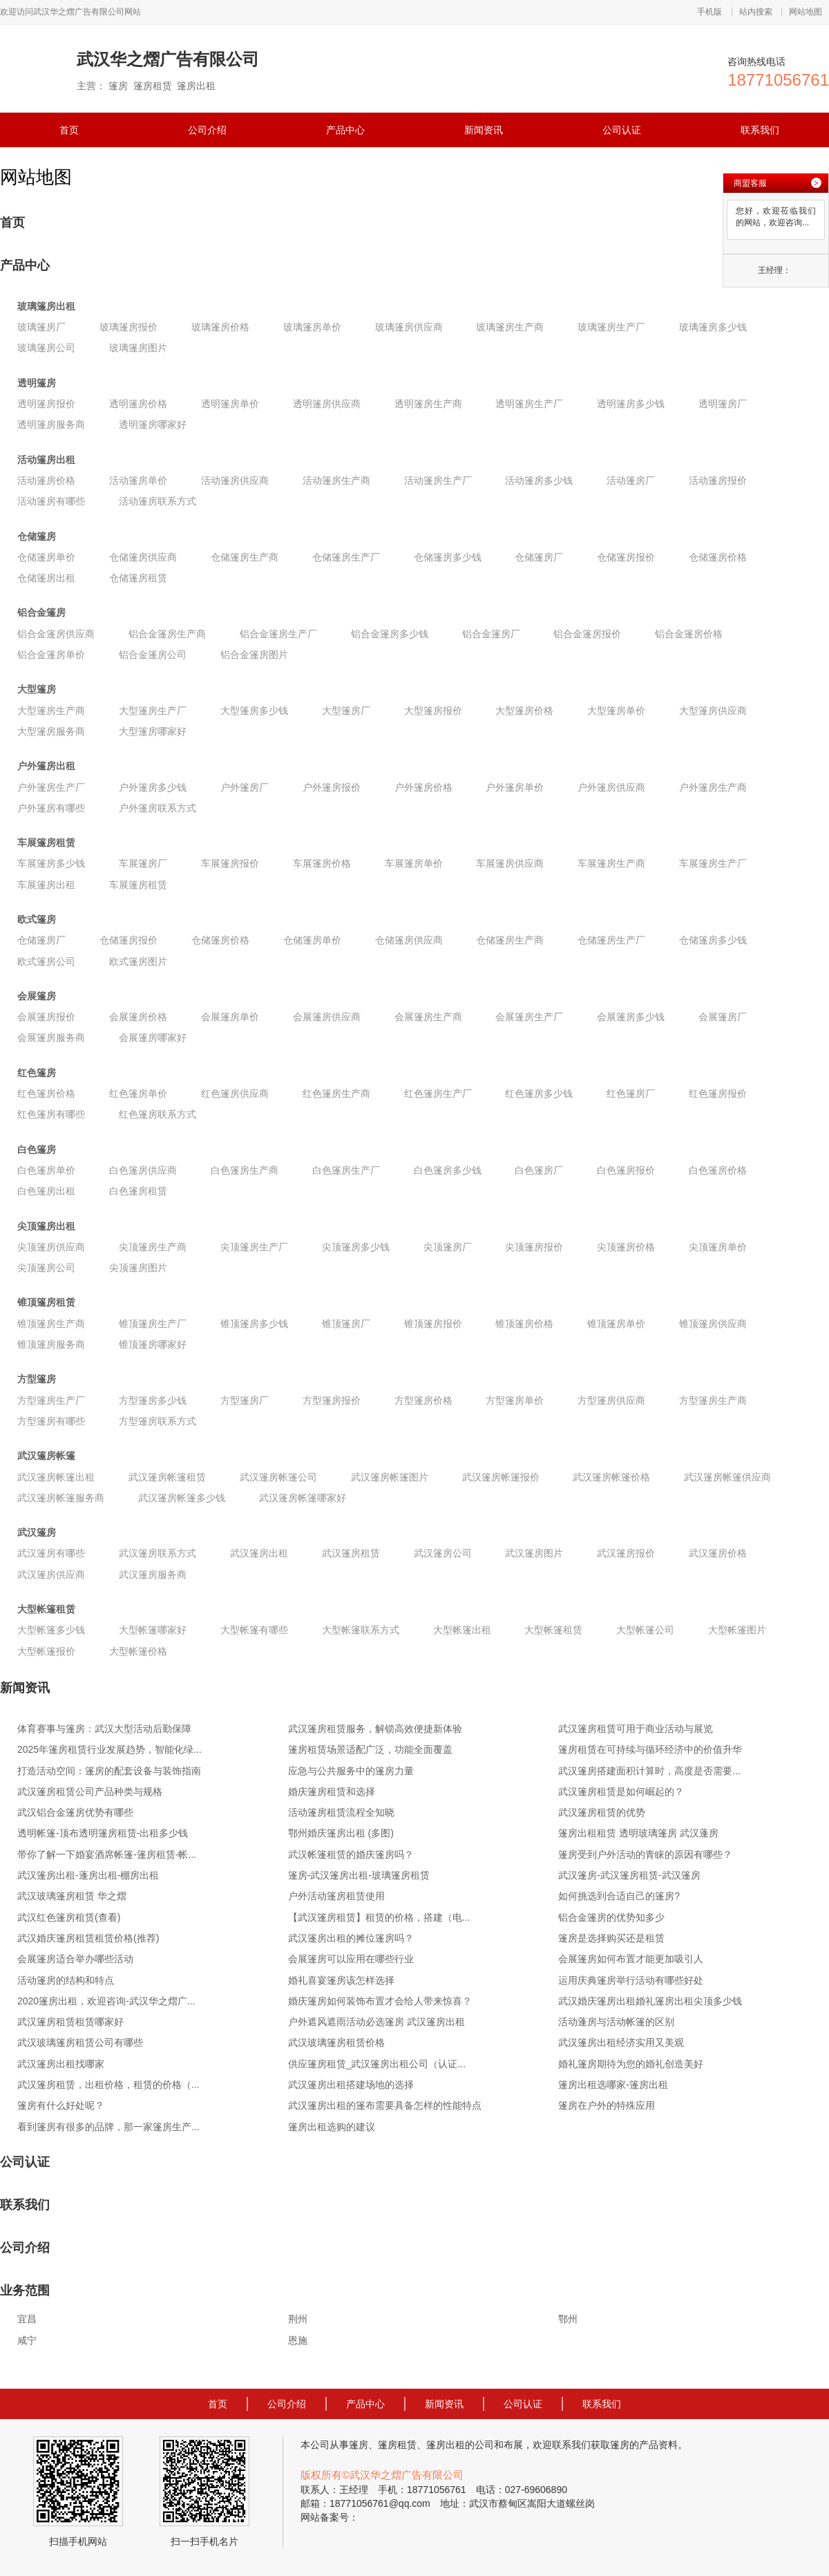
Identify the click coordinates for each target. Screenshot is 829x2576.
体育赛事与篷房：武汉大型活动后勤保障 (104, 1728)
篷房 (358, 2444)
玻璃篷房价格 (220, 326)
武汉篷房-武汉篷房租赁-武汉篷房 (629, 1875)
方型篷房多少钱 (153, 1400)
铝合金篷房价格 (689, 633)
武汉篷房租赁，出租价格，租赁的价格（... (108, 2084)
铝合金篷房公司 (153, 654)
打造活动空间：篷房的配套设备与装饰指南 (109, 1770)
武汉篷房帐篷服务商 (60, 1497)
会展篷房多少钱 (631, 1016)
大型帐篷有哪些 (254, 1629)
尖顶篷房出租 (46, 1226)
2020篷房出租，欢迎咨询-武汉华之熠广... (106, 2000)
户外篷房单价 (515, 787)
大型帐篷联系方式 (360, 1629)
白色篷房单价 (46, 1170)
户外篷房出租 (46, 765)
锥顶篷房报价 (433, 1323)
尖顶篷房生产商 (153, 1246)
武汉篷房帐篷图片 (389, 1477)
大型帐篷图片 (737, 1629)
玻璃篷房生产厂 (611, 326)
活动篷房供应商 (235, 480)
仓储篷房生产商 (244, 557)
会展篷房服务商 (51, 1037)
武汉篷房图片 (534, 1553)
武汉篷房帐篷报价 (501, 1477)
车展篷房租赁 (46, 842)
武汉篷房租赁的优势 (601, 1812)
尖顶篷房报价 (534, 1246)
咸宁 (27, 2340)
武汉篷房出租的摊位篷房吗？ (351, 1938)
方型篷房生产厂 (51, 1400)
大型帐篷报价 (46, 1651)
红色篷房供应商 (235, 1093)
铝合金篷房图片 (254, 654)
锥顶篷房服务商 (51, 1344)
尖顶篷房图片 (138, 1267)
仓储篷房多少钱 (448, 557)
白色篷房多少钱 (448, 1170)
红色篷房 (36, 1072)
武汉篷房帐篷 (46, 1455)
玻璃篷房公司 (46, 347)
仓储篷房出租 (46, 577)
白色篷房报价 (626, 1170)
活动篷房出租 (46, 459)
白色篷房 (36, 1149)
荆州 (297, 2318)
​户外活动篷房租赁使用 (336, 1895)
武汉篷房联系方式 (157, 1553)
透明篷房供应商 (327, 403)
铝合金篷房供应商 (56, 633)
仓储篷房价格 (718, 557)
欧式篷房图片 (138, 961)
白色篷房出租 (46, 1190)
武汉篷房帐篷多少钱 (181, 1497)
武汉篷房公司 (443, 1553)
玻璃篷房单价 (312, 326)
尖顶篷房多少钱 (356, 1246)
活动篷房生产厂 (438, 480)
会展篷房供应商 (327, 1016)
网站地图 (805, 12)
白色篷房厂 (539, 1170)
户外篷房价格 (423, 787)
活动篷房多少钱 (539, 480)
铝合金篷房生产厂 (278, 633)
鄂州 (568, 2318)
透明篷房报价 (46, 403)
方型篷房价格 (423, 1400)
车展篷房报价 (230, 863)
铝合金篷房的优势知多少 (611, 1917)
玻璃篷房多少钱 (713, 326)
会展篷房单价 (230, 1016)
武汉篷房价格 (718, 1553)
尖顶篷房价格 (626, 1246)
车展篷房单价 (414, 863)
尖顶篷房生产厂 (254, 1246)
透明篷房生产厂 (529, 403)
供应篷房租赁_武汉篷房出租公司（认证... (377, 2063)
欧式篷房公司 (46, 961)
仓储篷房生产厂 (346, 557)
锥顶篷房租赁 (46, 1302)
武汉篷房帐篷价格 (611, 1477)
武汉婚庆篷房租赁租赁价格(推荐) (88, 1938)
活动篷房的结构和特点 (65, 1980)
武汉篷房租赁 (351, 1553)
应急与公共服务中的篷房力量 (351, 1770)
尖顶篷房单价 (718, 1246)
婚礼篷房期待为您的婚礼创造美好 (630, 2063)
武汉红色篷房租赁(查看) (68, 1917)
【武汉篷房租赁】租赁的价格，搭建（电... (379, 1917)
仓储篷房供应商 (143, 557)
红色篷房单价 (138, 1093)
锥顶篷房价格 (524, 1323)
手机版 (709, 12)
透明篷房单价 (230, 403)
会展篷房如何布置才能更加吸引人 (630, 1958)
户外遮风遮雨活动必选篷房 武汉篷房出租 (376, 2021)
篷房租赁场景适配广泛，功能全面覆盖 (370, 1749)
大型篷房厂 (346, 710)
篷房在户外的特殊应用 (606, 2105)
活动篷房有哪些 (51, 501)
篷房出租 (445, 2444)
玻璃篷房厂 (41, 326)
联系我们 (760, 129)
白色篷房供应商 (143, 1170)
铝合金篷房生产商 (167, 633)
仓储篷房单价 (46, 557)
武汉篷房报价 (626, 1553)
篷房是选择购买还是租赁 (611, 1938)
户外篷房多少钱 (153, 787)
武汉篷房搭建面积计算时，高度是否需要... (649, 1770)
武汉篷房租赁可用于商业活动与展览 (635, 1728)
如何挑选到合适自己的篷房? (619, 1895)
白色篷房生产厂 (346, 1170)
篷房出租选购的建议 (331, 2126)
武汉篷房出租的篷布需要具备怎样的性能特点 (385, 2105)
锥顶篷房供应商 (713, 1323)
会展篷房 (36, 996)
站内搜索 (755, 12)
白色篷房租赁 (138, 1190)
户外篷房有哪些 (51, 808)
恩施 (297, 2340)
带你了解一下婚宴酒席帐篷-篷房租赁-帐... (106, 1854)
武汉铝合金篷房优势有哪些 (75, 1812)
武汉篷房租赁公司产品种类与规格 (89, 1791)
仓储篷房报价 (626, 557)
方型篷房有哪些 (51, 1421)
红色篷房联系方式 (157, 1114)
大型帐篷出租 (462, 1629)
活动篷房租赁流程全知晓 (341, 1812)
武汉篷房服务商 (153, 1574)
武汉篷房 (36, 1532)
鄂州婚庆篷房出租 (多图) (341, 1833)
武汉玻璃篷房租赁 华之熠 (71, 1895)
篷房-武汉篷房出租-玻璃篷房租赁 (359, 1875)
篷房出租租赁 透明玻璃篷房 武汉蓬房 (638, 1833)
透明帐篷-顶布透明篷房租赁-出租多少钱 (102, 1833)
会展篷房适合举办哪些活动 (75, 1958)
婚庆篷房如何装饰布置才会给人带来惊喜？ (380, 2000)
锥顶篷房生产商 (51, 1323)
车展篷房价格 (322, 863)
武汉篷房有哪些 (51, 1553)
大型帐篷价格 (138, 1651)
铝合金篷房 (41, 612)
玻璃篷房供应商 (409, 326)
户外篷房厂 (244, 787)
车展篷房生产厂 (713, 863)
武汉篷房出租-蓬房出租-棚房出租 (88, 1875)
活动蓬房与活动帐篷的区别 (616, 2021)
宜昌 (27, 2318)
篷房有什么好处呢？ (60, 2105)
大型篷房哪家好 (153, 731)
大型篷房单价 (616, 710)
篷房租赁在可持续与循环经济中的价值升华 (650, 1749)
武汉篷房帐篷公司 (278, 1477)
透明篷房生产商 (428, 403)
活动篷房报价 (718, 480)
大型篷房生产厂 (153, 710)
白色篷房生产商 (244, 1170)
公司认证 (621, 129)
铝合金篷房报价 (587, 633)
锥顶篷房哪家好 (153, 1344)
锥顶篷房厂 (346, 1323)
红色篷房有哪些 (51, 1114)
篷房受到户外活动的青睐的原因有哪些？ (645, 1854)
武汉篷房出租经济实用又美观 (621, 2042)
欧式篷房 (36, 919)
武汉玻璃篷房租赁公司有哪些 (80, 2042)
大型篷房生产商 (51, 710)
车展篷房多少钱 (51, 863)
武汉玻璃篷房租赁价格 (336, 2042)
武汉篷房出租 (259, 1553)
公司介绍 (207, 129)
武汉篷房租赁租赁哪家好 (70, 2021)
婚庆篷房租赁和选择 (331, 1791)
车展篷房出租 (46, 884)
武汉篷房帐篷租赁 (167, 1477)
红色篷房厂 (631, 1093)
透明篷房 (36, 382)
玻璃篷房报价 (128, 326)
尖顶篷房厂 (447, 1246)
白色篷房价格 (718, 1170)
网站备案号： (330, 2517)
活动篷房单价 (138, 480)
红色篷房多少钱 (539, 1093)
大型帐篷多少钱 (51, 1629)
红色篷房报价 (718, 1093)
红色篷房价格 (46, 1093)
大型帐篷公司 (645, 1629)
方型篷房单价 (515, 1400)
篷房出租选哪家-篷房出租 (613, 2084)
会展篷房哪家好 (153, 1037)
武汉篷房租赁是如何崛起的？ (621, 1791)
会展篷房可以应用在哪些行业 (351, 1958)
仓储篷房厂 (539, 557)
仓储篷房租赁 (138, 577)
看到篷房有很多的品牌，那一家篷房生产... (108, 2126)
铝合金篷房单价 (51, 654)
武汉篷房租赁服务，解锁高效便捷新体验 (375, 1728)
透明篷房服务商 (51, 424)
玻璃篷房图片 (138, 347)
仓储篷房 (36, 536)
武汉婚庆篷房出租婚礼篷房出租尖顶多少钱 (650, 2000)
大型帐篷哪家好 (153, 1629)
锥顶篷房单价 (616, 1323)
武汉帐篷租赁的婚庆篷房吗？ (351, 1854)
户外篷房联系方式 (157, 808)
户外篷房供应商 (611, 787)
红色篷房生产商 (336, 1093)
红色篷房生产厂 (438, 1093)
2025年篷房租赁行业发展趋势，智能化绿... (109, 1749)
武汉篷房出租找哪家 (60, 2063)
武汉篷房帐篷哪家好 (302, 1497)
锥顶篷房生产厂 (153, 1323)
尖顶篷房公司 (46, 1267)
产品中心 (345, 129)
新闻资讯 (483, 129)
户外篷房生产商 (713, 787)
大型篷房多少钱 (254, 710)
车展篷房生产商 (611, 863)
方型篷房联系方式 (157, 1421)
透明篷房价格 (138, 403)
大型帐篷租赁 (46, 1609)
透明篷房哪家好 (153, 424)
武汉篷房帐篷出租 (56, 1477)
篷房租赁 (397, 2444)
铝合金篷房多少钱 (389, 633)
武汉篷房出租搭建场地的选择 (351, 2084)
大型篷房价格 (524, 710)
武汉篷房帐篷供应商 (727, 1477)
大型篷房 (36, 689)
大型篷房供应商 (713, 710)
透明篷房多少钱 (631, 403)
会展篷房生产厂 (529, 1016)
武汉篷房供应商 (51, 1574)
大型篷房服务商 (51, 731)
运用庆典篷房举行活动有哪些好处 (630, 1980)
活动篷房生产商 (336, 480)
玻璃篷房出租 (46, 306)
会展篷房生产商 (428, 1016)
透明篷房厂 (722, 403)
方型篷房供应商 (611, 1400)
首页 (69, 129)
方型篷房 (36, 1378)
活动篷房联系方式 (157, 501)
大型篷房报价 (433, 710)
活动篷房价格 (46, 480)
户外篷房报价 (332, 787)
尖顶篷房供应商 (51, 1246)
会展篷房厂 (722, 1016)
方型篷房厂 (244, 1400)
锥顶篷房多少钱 (254, 1323)
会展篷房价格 (138, 1016)
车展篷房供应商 (510, 863)
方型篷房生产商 (713, 1400)
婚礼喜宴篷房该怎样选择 (341, 1980)
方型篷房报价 (332, 1400)
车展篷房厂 (143, 863)
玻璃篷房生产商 (510, 326)
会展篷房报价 (46, 1016)
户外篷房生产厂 (51, 787)
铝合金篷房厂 (491, 633)
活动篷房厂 (631, 480)
